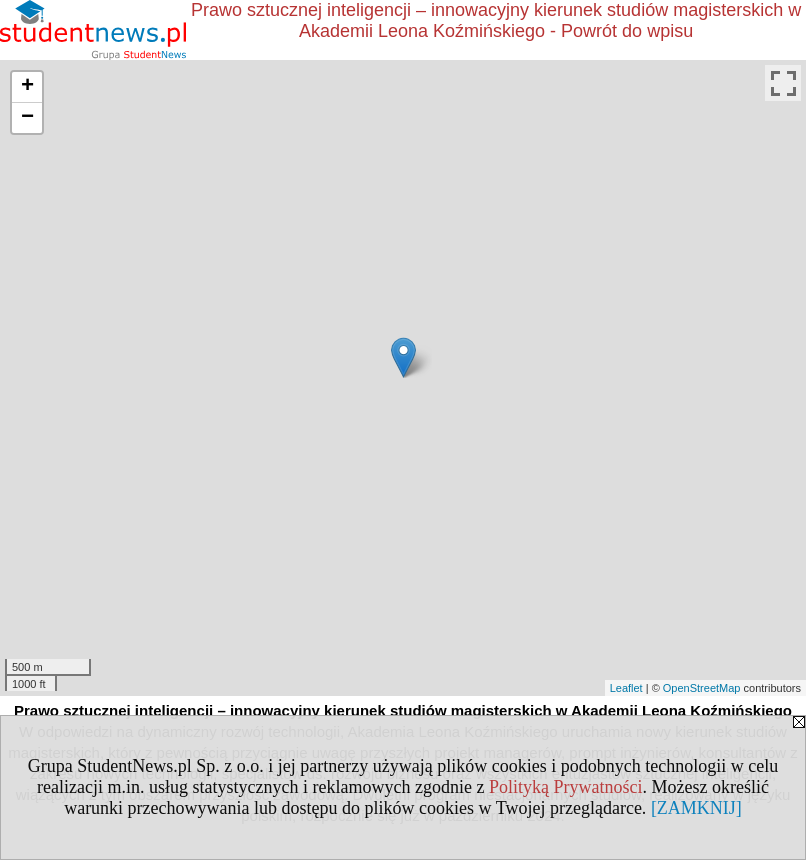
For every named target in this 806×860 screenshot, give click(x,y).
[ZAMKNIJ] (696, 808)
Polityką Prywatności (566, 787)
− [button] (27, 118)
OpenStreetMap (702, 688)
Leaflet (626, 688)
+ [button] (27, 87)
